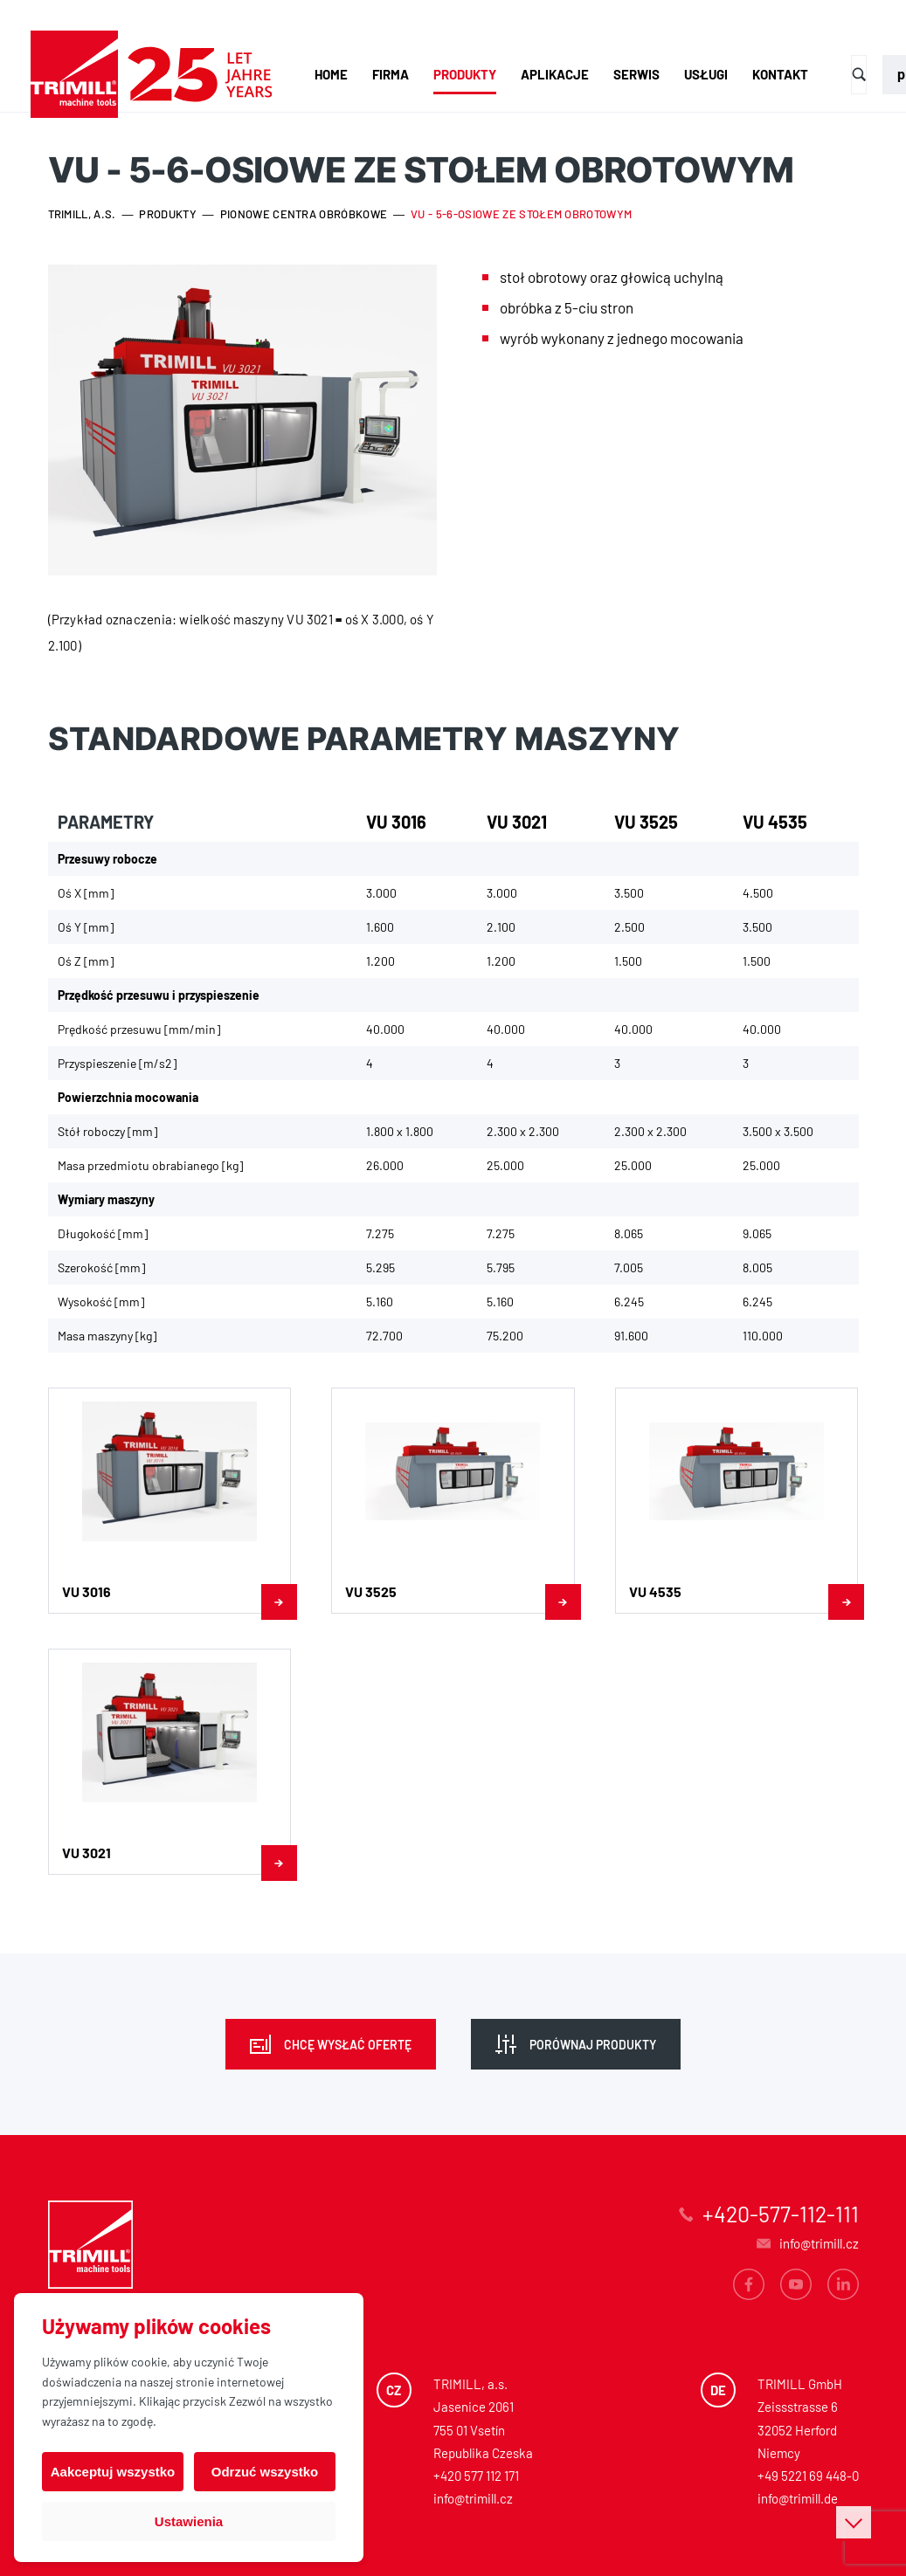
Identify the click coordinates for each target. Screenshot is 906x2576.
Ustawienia (189, 2521)
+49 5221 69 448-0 (808, 2475)
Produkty (464, 74)
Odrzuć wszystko (265, 2471)
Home (331, 74)
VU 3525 (646, 821)
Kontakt (780, 74)
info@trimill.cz (473, 2498)
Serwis (636, 74)
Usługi (706, 74)
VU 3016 (396, 821)
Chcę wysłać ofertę (348, 2044)
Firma (390, 74)
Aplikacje (555, 74)
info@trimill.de (797, 2498)
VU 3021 (517, 821)
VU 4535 (775, 821)
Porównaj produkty (592, 2044)
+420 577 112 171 (476, 2475)
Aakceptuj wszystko (113, 2471)
